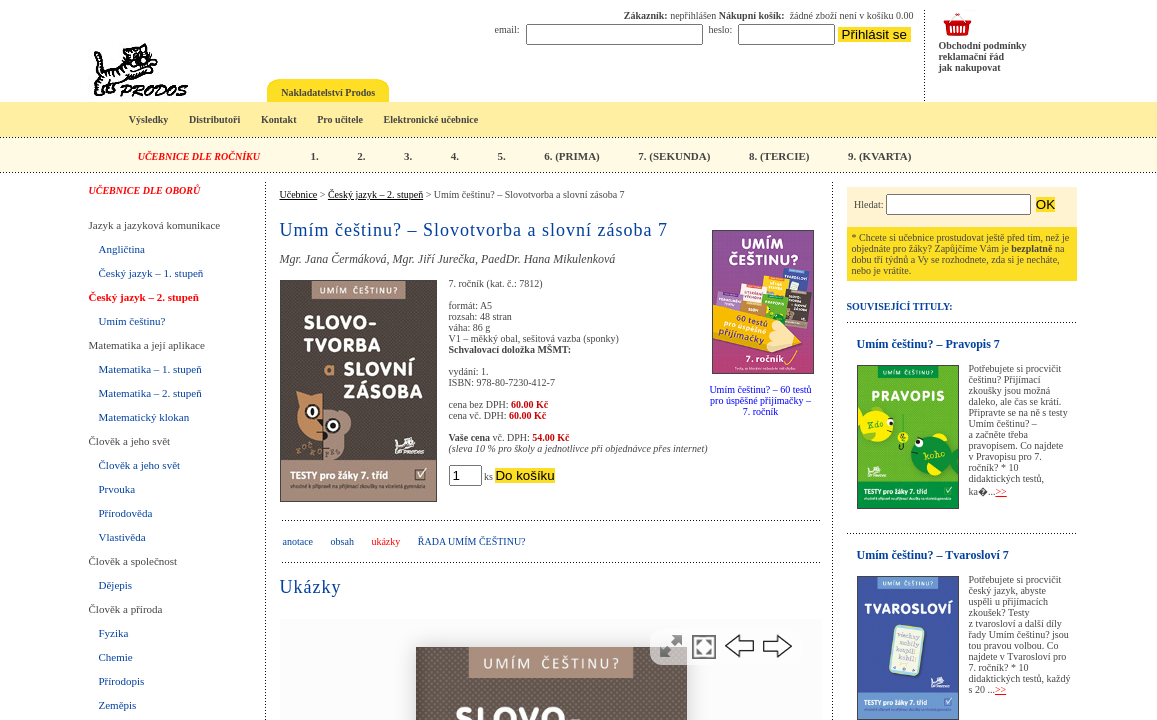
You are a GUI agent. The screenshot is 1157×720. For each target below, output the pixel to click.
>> (1000, 491)
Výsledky (148, 119)
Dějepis (116, 585)
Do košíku (524, 475)
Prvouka (117, 489)
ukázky (385, 541)
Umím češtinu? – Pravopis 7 (928, 344)
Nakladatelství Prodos (328, 92)
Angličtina (122, 249)
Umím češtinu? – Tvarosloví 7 (933, 555)
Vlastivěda (122, 537)
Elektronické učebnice (431, 119)
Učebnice (299, 194)
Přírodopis (122, 681)
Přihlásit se (874, 34)
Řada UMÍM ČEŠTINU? (472, 541)
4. (455, 156)
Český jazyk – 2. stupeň (144, 297)
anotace (298, 541)
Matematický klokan (144, 417)
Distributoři (214, 119)
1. (314, 156)
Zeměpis (118, 705)
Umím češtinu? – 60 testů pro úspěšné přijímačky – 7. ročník (760, 400)
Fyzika (114, 633)
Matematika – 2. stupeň (150, 393)
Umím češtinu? (132, 321)
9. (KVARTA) (879, 156)
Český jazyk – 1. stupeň (151, 273)
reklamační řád (972, 56)
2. (361, 156)
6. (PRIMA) (572, 156)
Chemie (116, 657)
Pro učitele (340, 119)
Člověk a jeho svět (140, 465)
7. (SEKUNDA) (674, 156)
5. (501, 156)
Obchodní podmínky (983, 45)
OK (1045, 204)
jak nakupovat (970, 67)
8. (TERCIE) (779, 156)
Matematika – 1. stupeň (150, 369)
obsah (342, 541)
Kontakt (279, 119)
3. (408, 156)
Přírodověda (126, 513)
